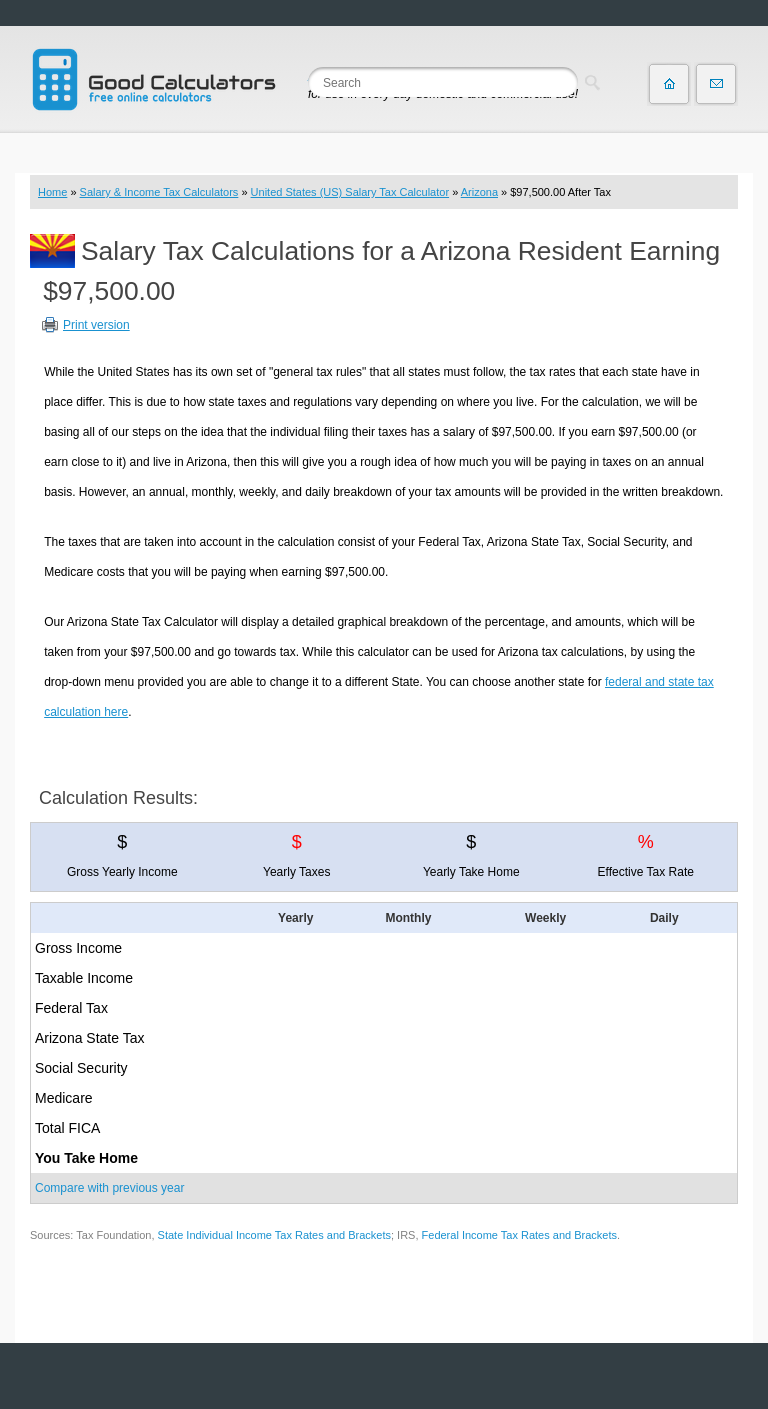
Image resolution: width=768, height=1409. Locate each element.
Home (52, 192)
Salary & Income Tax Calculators (159, 192)
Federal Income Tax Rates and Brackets (519, 1235)
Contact (716, 84)
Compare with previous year (109, 1188)
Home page (669, 84)
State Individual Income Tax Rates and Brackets (274, 1235)
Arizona (479, 192)
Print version (96, 325)
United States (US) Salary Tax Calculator (350, 192)
